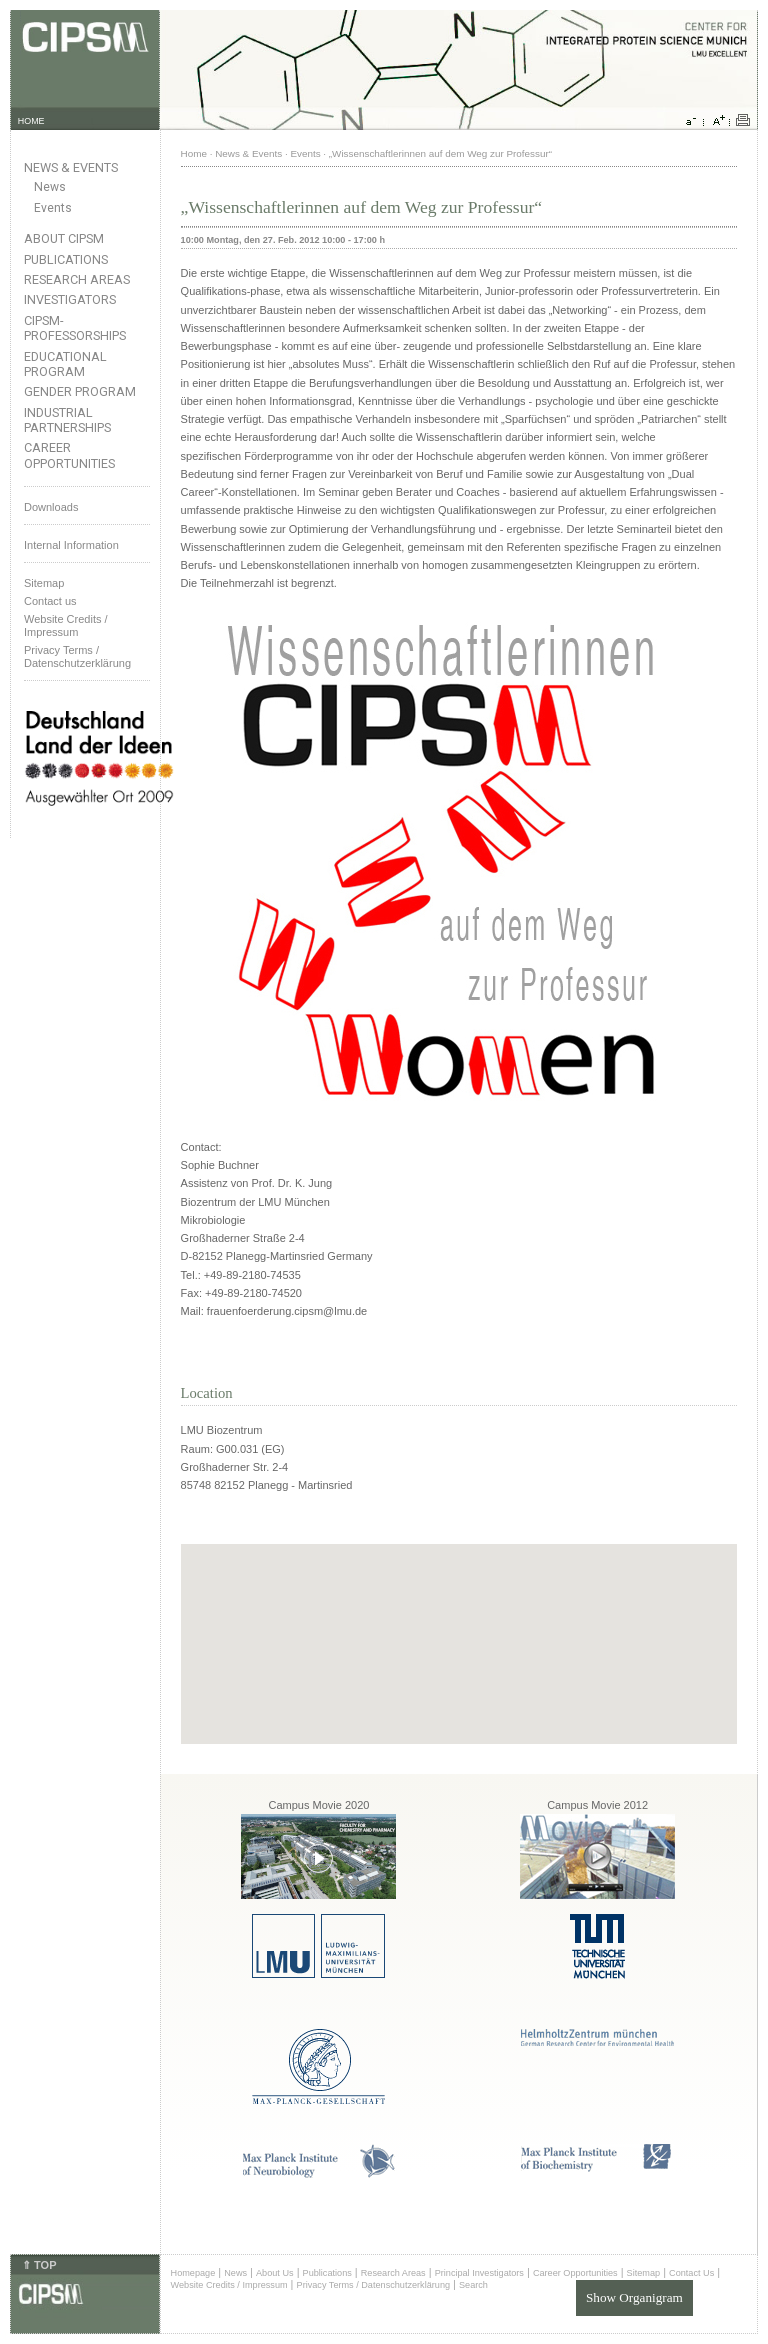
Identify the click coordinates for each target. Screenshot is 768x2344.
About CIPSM (64, 238)
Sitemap (44, 583)
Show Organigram (634, 2297)
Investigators (70, 299)
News (50, 187)
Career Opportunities (69, 455)
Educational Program (65, 364)
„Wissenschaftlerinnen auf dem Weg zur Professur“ (440, 153)
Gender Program (80, 391)
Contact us (50, 601)
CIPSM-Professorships (75, 328)
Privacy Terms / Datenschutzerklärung (77, 656)
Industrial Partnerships (67, 420)
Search (473, 2285)
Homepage (193, 2273)
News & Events (71, 167)
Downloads (51, 507)
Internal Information (71, 545)
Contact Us (691, 2273)
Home (194, 153)
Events (53, 208)
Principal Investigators (479, 2273)
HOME (31, 121)
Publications (66, 259)
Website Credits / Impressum (229, 2285)
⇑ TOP (39, 2265)
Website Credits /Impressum (66, 625)
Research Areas (77, 279)
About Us (275, 2273)
